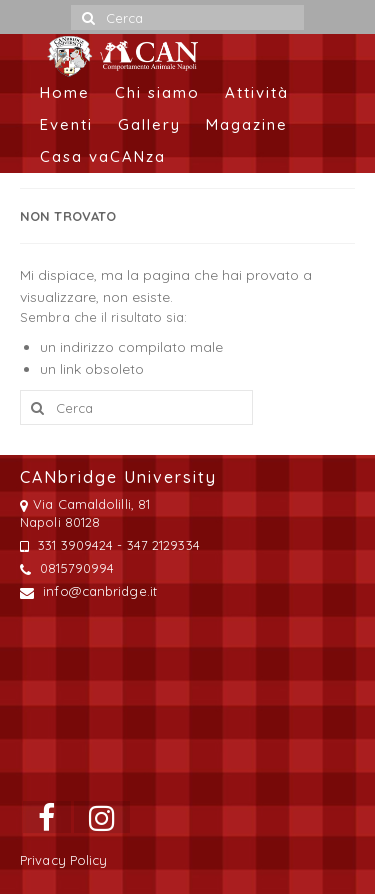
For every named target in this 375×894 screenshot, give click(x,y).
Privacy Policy (63, 860)
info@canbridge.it (88, 591)
